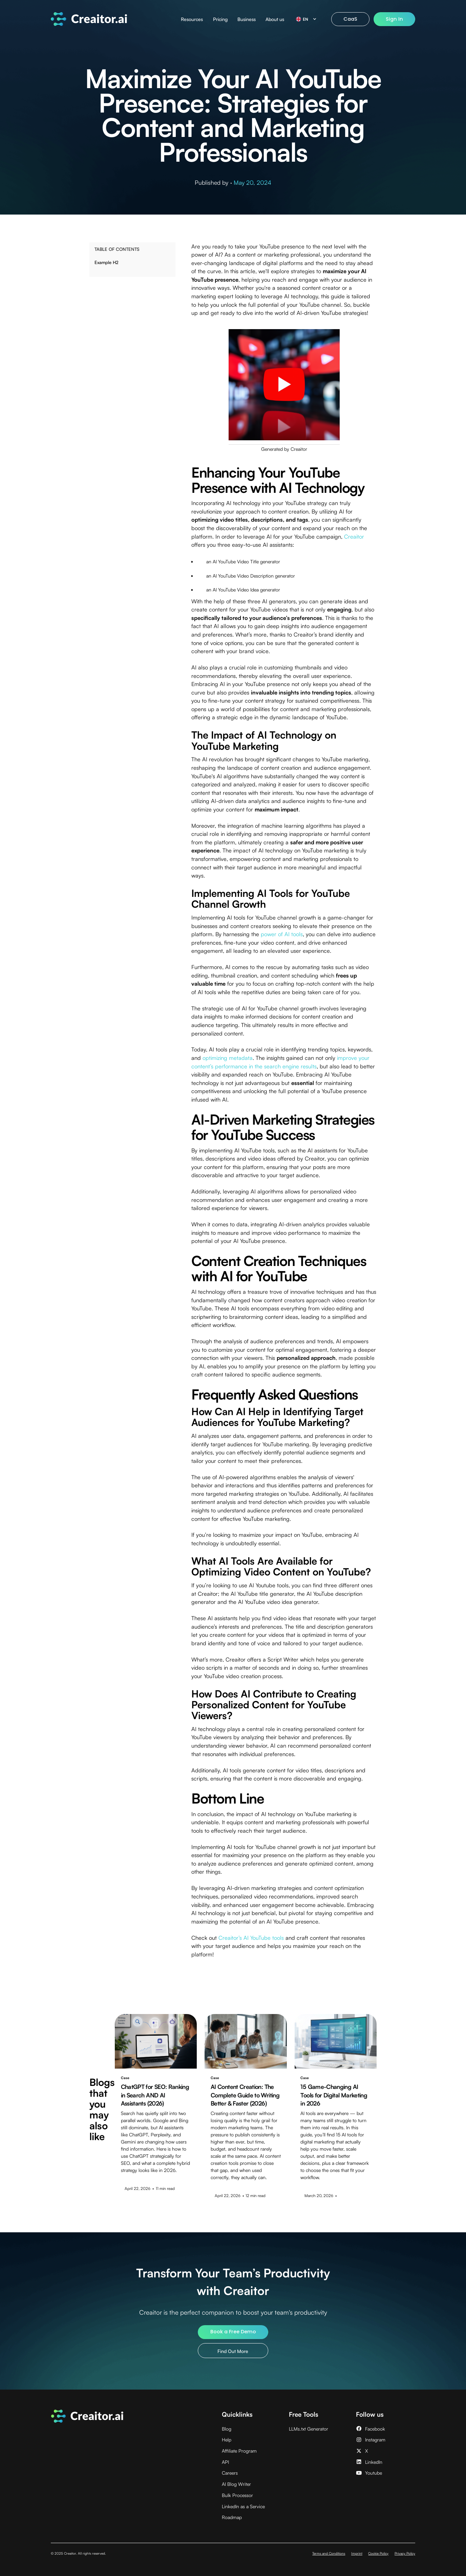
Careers (230, 2473)
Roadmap (232, 2517)
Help (226, 2439)
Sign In (394, 19)
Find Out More (232, 2351)
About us (275, 19)
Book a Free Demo (233, 2331)
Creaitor (354, 536)
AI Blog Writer (236, 2484)
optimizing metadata (228, 1057)
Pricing (220, 19)
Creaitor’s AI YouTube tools (251, 1937)
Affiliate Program (239, 2451)
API (225, 2462)
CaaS (350, 19)
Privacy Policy (405, 2553)
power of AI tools (282, 934)
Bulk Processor (237, 2495)
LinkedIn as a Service (243, 2506)
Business (246, 19)
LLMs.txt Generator (308, 2429)
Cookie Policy (378, 2553)
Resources (192, 19)
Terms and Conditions (328, 2553)
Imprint (356, 2553)
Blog (226, 2429)
